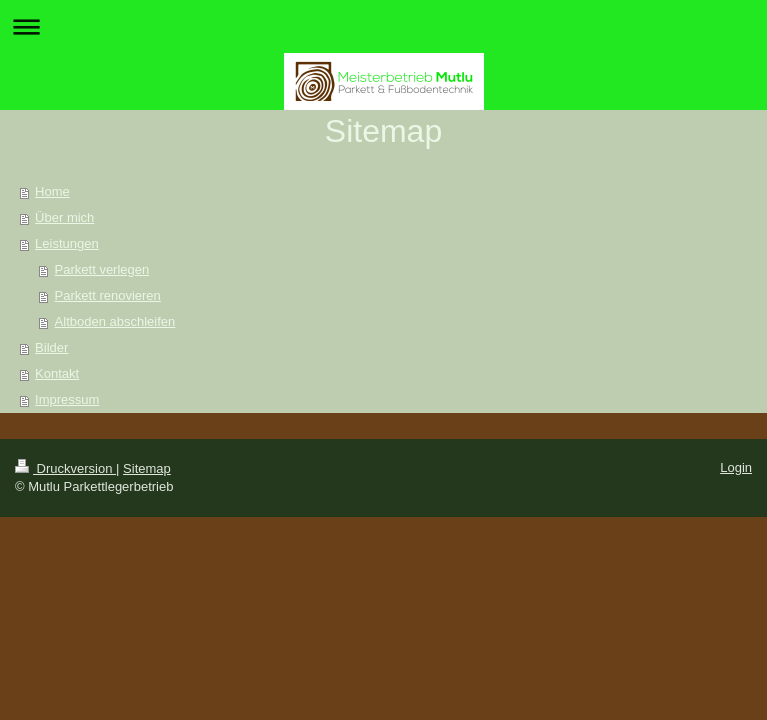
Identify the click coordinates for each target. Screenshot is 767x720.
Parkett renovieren (108, 295)
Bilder (51, 347)
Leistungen (67, 243)
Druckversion (65, 468)
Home (52, 191)
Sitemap (147, 468)
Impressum (67, 399)
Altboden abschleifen (115, 321)
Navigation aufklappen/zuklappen (383, 26)
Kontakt (57, 373)
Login (736, 467)
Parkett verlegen (102, 269)
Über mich (64, 217)
